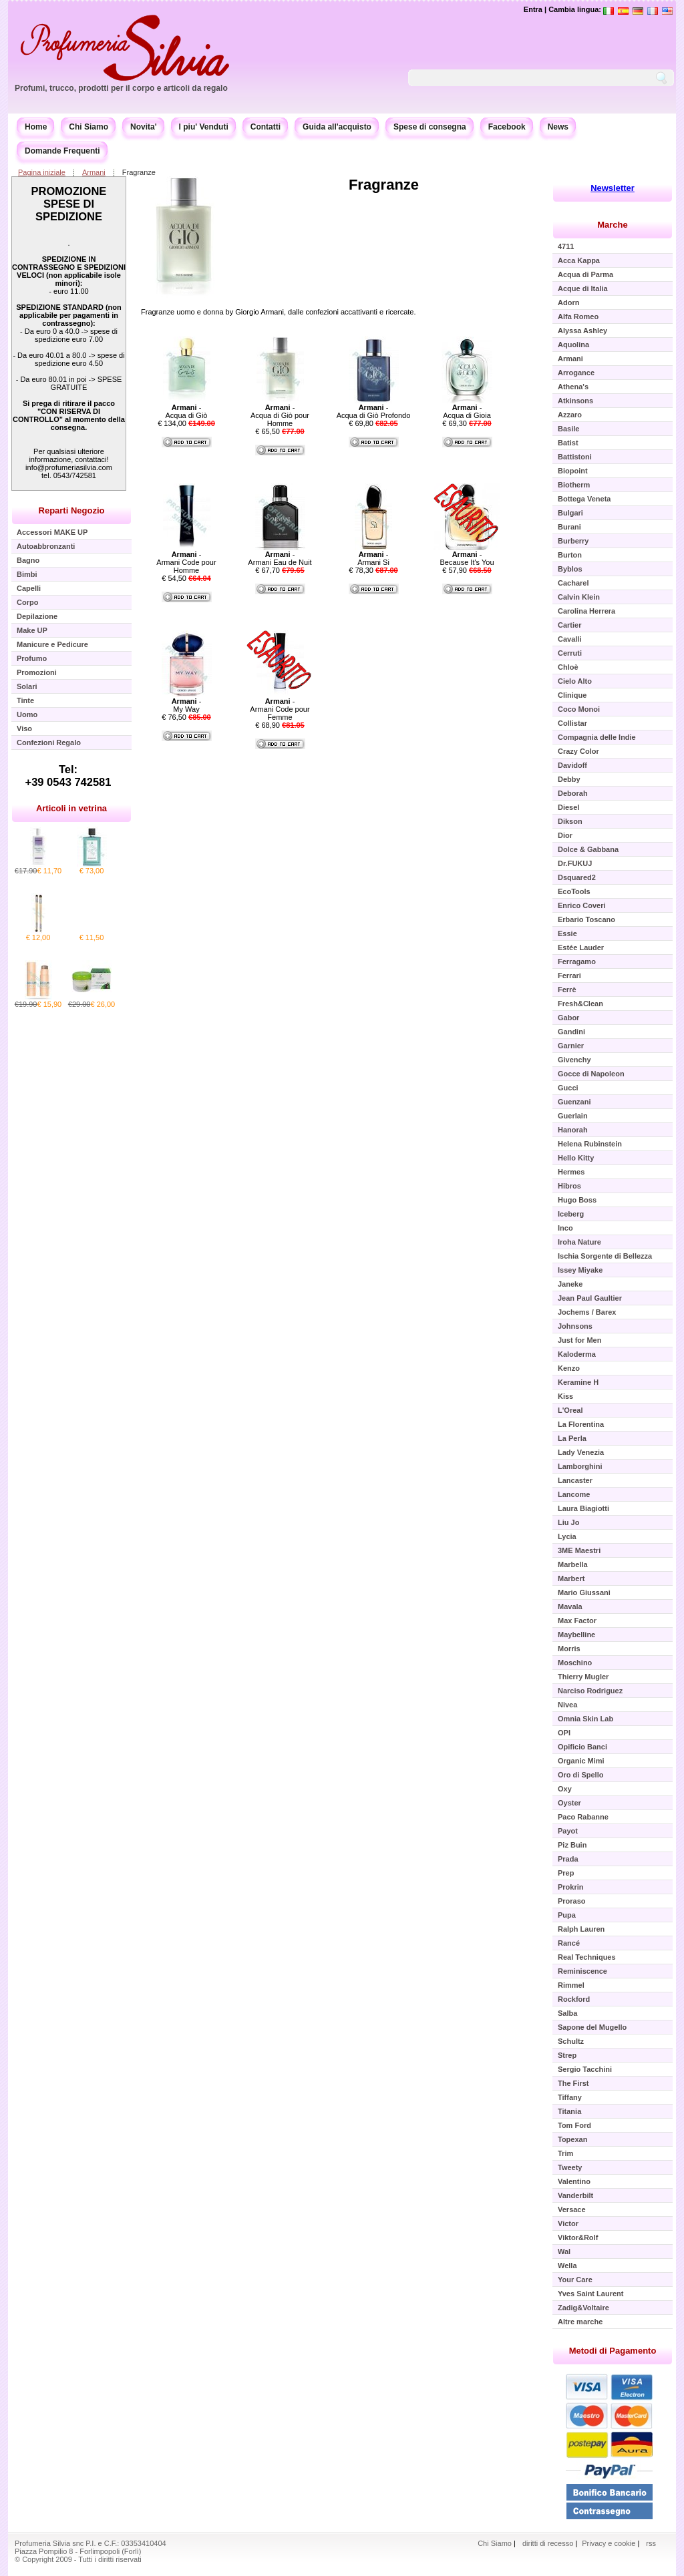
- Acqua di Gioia (467, 411)
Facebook (507, 127)
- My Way (187, 705)
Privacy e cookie (609, 2543)
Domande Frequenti (62, 151)
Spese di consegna (429, 127)
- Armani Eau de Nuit (279, 558)
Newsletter (612, 188)
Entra (533, 9)
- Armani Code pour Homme (186, 562)
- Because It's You (467, 558)
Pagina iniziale (41, 172)
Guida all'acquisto (337, 127)
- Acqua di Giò (187, 411)
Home (36, 127)
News (558, 127)
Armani (94, 172)
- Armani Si (373, 558)
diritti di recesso (547, 2543)
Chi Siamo (88, 127)
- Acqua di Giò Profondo (374, 411)
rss (651, 2543)
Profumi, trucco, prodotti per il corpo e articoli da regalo (121, 88)
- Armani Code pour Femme (279, 709)
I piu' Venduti (203, 127)
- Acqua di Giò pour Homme (279, 415)
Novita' (143, 127)
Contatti (265, 127)
